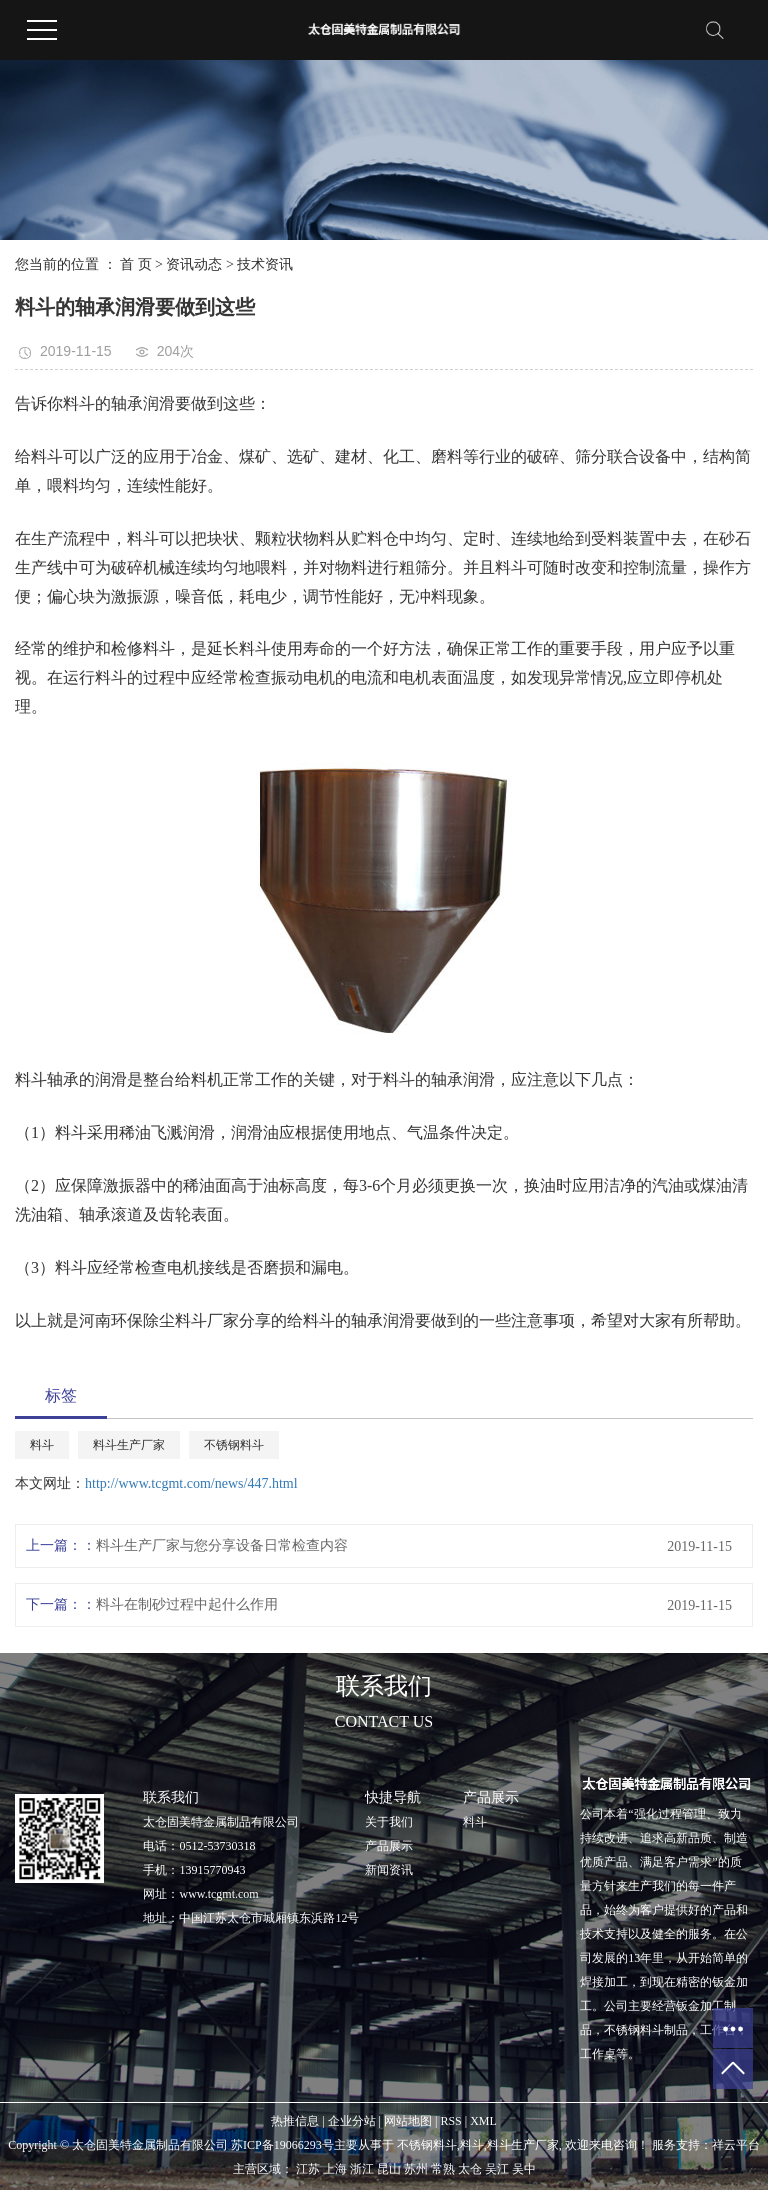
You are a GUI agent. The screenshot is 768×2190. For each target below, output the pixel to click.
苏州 (416, 2169)
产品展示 (389, 1846)
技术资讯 (265, 264)
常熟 (443, 2169)
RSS (450, 2121)
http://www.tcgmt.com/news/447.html (191, 1483)
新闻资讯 (389, 1870)
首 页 (136, 264)
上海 (335, 2169)
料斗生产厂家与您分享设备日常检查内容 (222, 1545)
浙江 (362, 2169)
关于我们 (389, 1822)
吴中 (524, 2169)
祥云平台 (736, 2145)
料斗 (42, 1445)
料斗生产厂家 (129, 1445)
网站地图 (408, 2121)
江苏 (308, 2169)
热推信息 (295, 2121)
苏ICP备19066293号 (282, 2145)
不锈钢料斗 (234, 1445)
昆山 (389, 2169)
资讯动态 (194, 264)
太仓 (470, 2169)
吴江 (497, 2169)
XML (483, 2121)
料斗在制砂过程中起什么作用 (187, 1604)
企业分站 (352, 2121)
